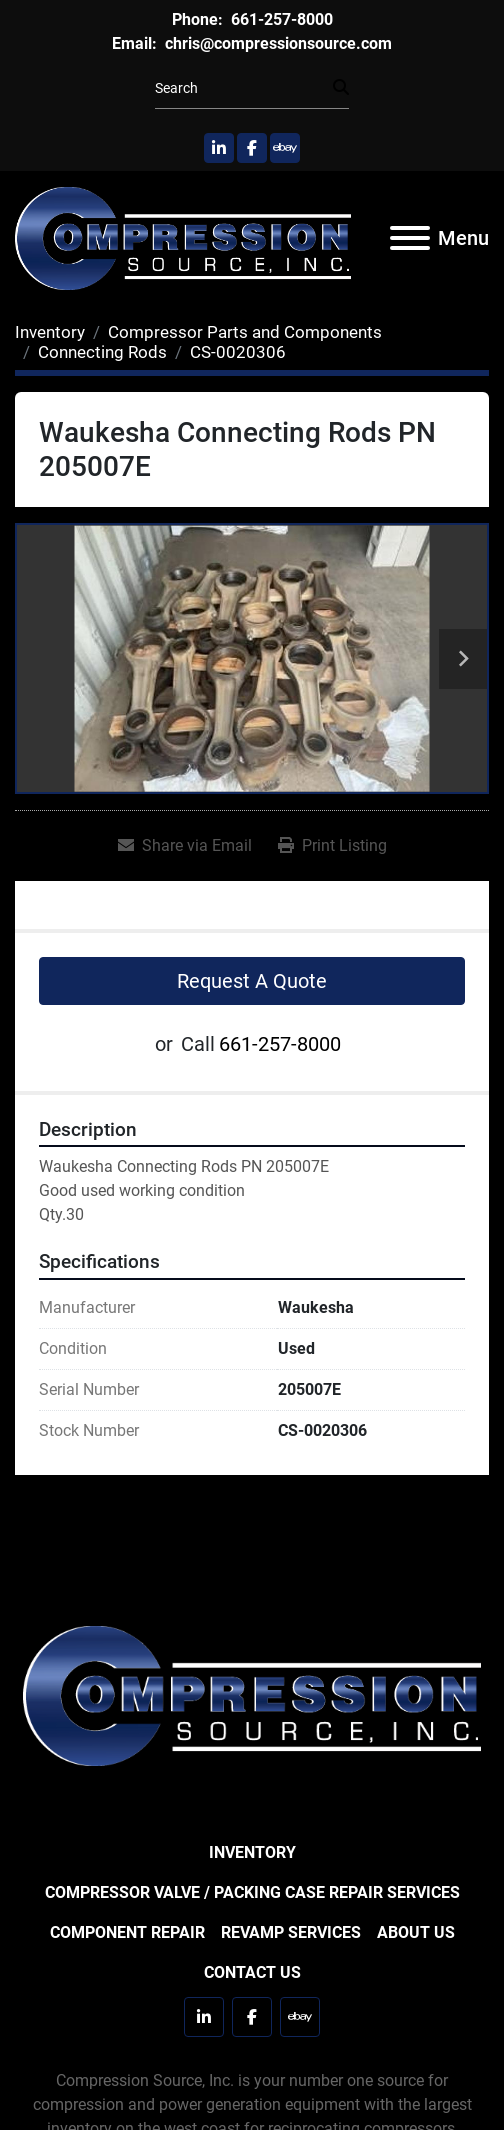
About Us (416, 1932)
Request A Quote (252, 981)
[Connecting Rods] (102, 352)
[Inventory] (50, 332)
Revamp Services (291, 1932)
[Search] (244, 88)
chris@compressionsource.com (276, 43)
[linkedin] (219, 148)
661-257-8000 (280, 19)
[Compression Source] (252, 1694)
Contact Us (252, 1972)
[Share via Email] (185, 846)
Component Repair (127, 1932)
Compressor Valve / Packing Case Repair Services (252, 1892)
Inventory (252, 1852)
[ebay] (285, 148)
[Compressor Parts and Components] (245, 332)
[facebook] (252, 148)
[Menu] (410, 238)
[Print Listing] (332, 846)
